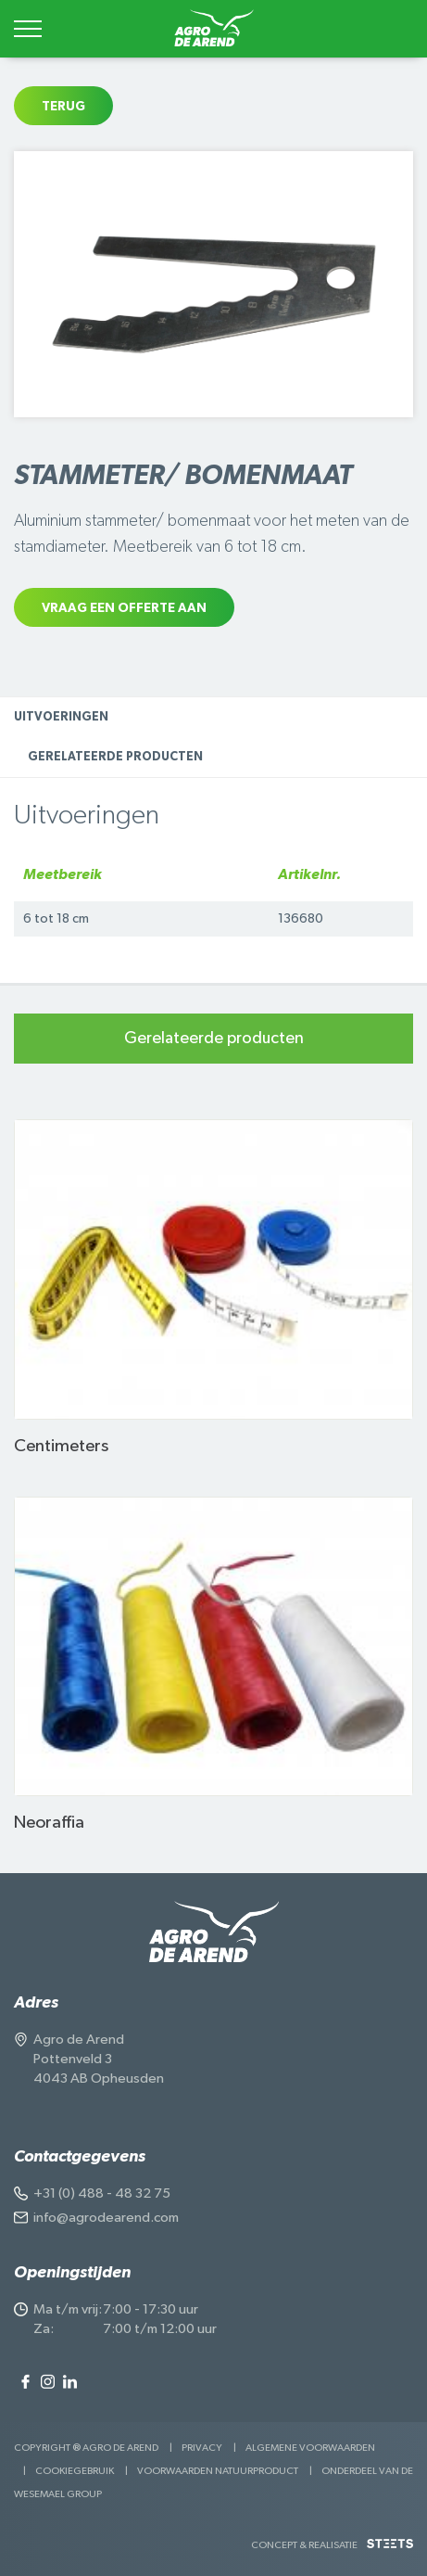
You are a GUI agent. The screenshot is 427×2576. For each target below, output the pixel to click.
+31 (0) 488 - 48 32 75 (101, 2193)
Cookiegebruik (74, 2471)
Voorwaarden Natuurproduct (217, 2471)
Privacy (202, 2447)
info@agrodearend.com (106, 2218)
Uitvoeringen (61, 717)
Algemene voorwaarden (310, 2447)
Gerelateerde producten (115, 757)
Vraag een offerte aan (124, 608)
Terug (63, 106)
